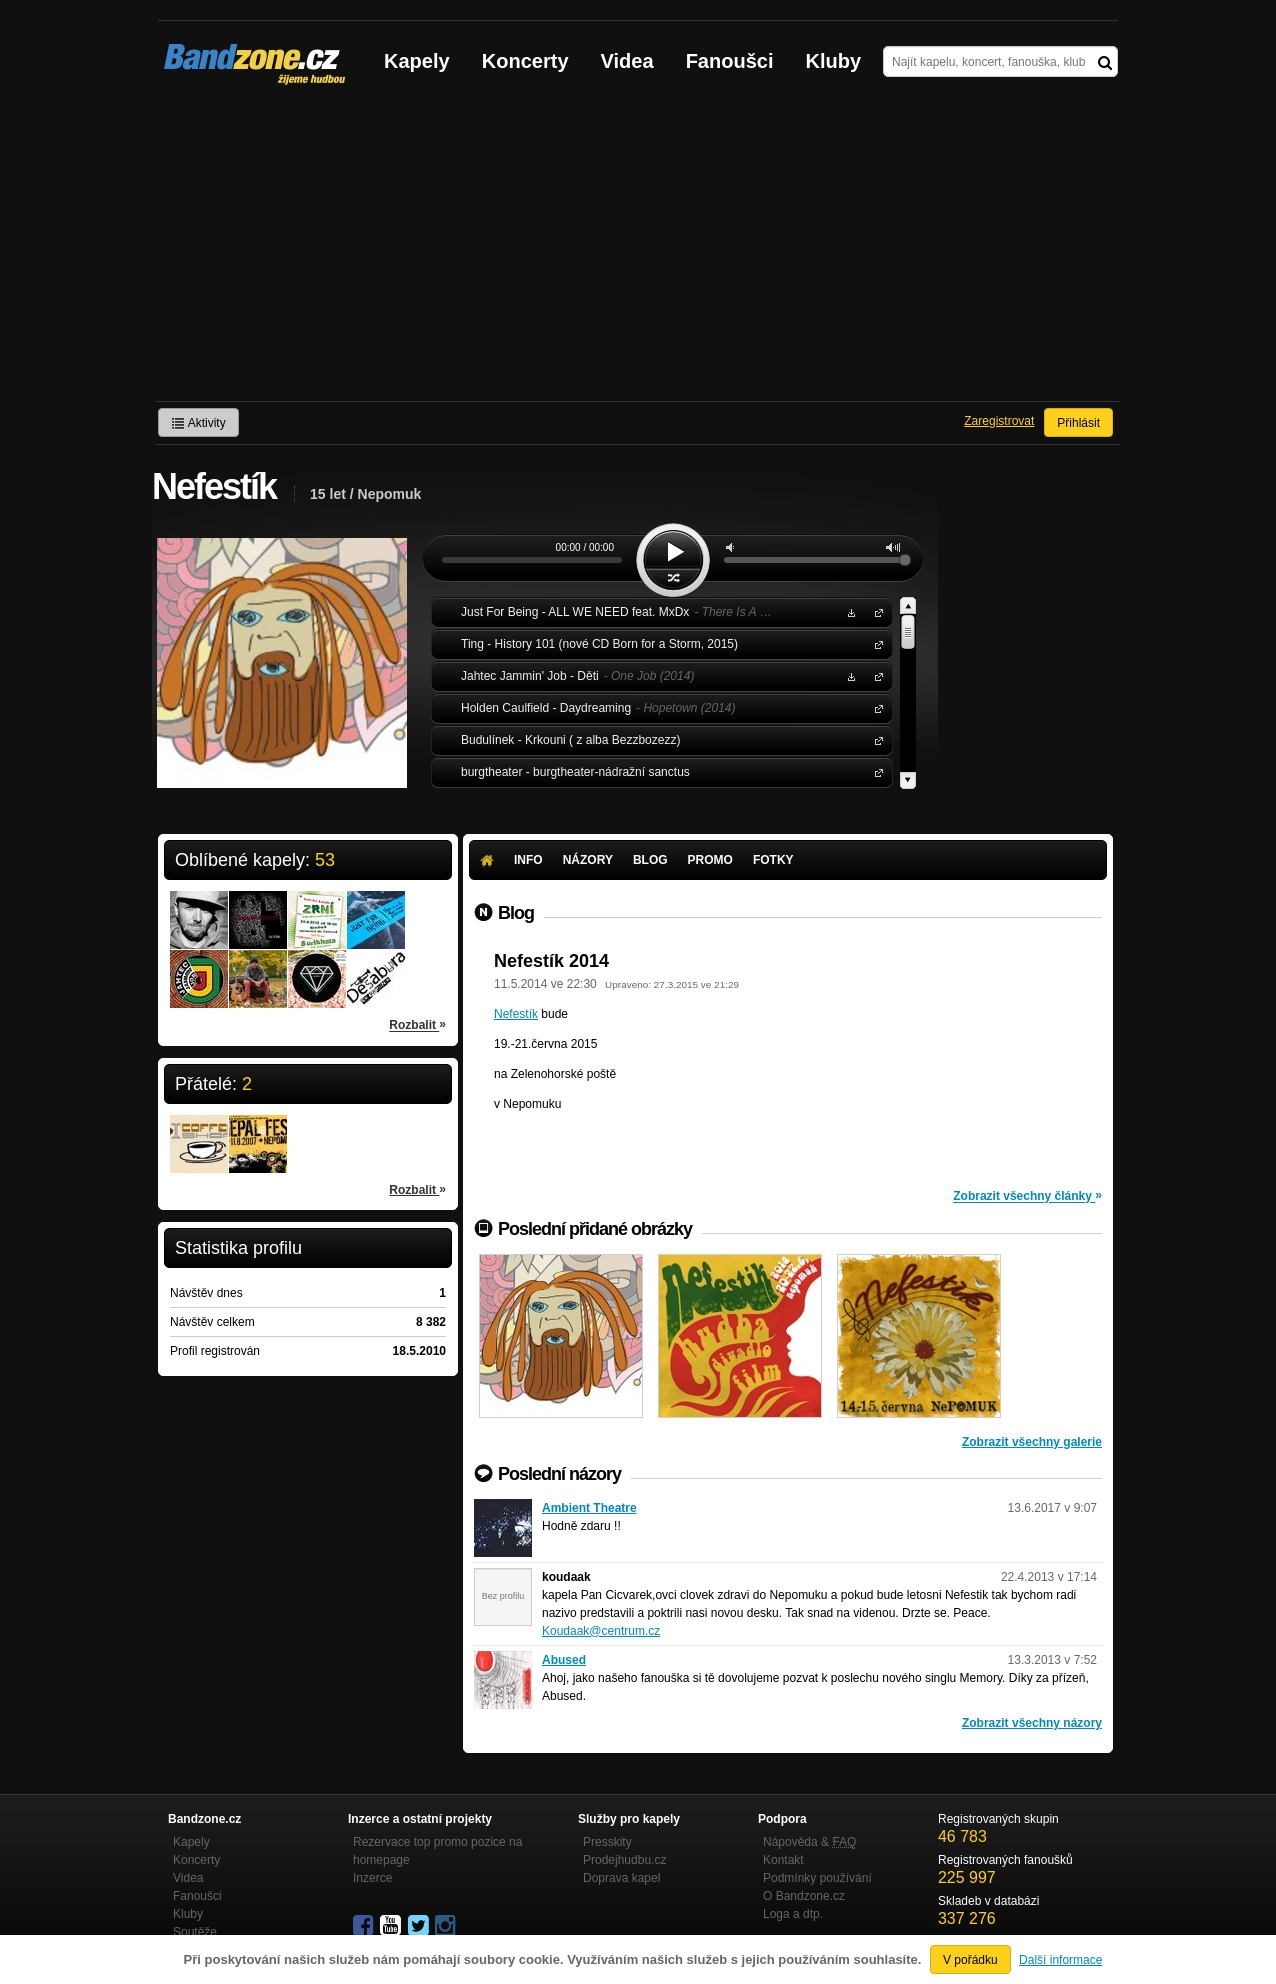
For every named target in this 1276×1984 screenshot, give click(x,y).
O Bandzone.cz (804, 1896)
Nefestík (516, 1014)
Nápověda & (809, 1842)
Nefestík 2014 (551, 961)
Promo (710, 860)
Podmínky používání (817, 1878)
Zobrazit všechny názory (1032, 1723)
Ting (875, 643)
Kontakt (783, 1860)
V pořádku (970, 1960)
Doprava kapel (621, 1878)
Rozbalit (417, 1024)
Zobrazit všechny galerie (1032, 1442)
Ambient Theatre (589, 1508)
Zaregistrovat (999, 421)
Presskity (607, 1842)
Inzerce (372, 1878)
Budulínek (875, 739)
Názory (588, 860)
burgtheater (875, 771)
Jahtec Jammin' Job (875, 675)
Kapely (417, 61)
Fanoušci (730, 61)
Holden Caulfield (875, 707)
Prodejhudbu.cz (624, 1860)
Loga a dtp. (793, 1914)
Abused (564, 1660)
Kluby (834, 61)
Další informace (1060, 1960)
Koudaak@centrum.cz (601, 1631)
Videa (627, 61)
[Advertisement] (638, 251)
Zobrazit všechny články (1027, 1195)
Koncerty (525, 61)
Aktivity (198, 423)
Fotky (773, 860)
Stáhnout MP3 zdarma (849, 611)
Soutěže (195, 1932)
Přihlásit (1078, 423)
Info (528, 860)
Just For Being (875, 611)
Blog (650, 860)
